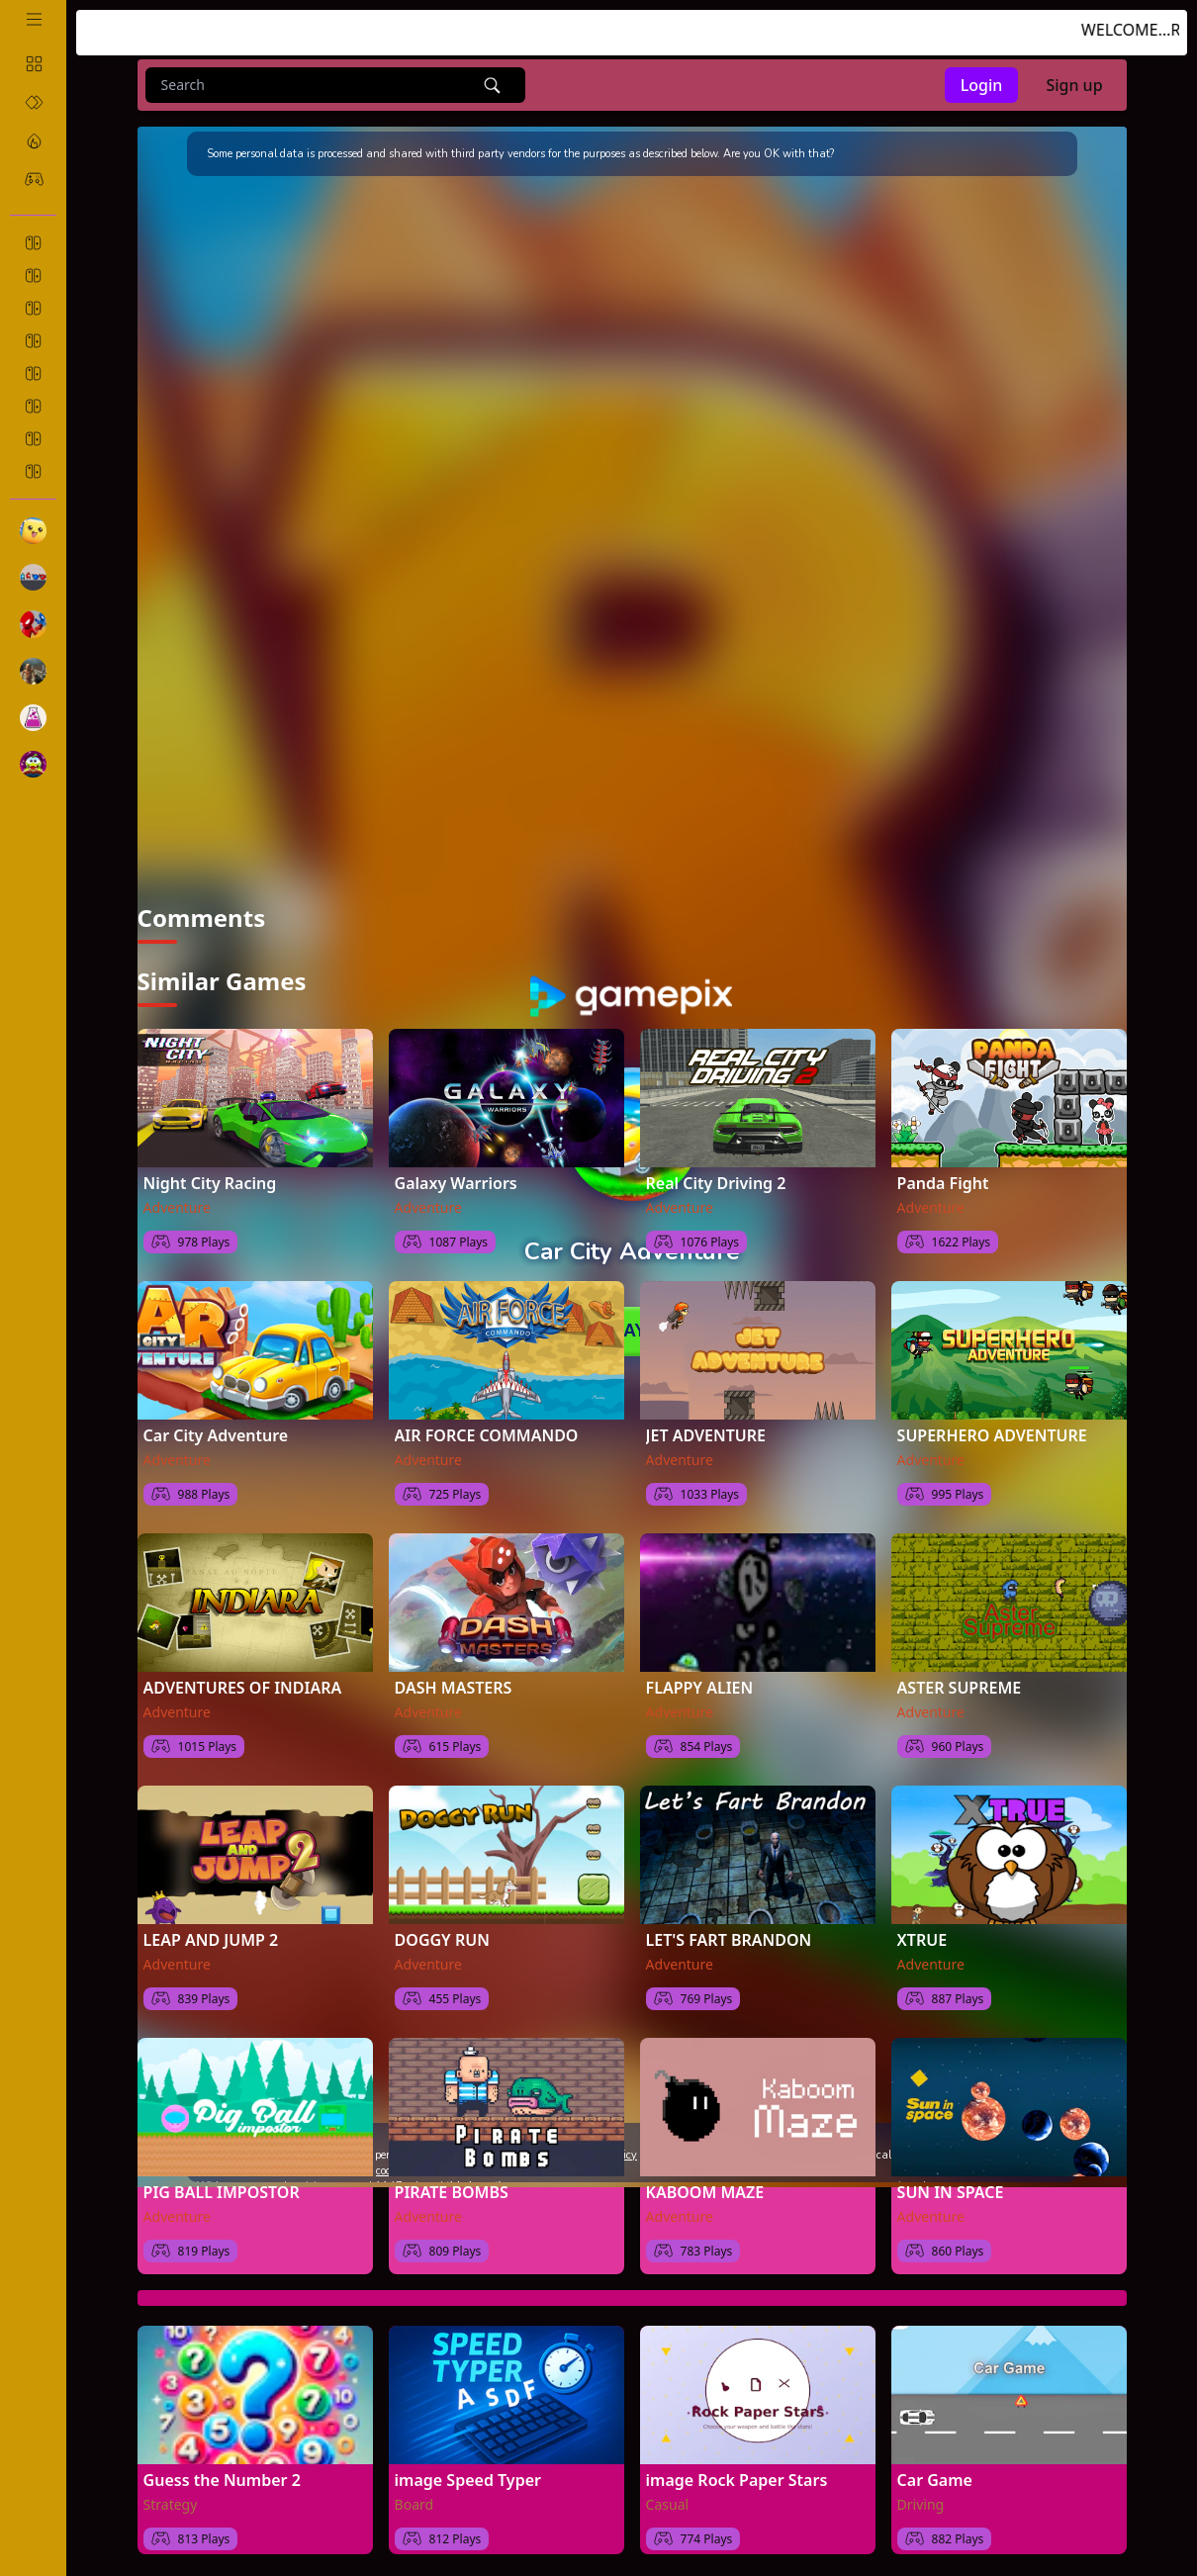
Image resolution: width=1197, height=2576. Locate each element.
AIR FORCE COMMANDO (487, 1434)
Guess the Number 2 (222, 2479)
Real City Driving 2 (716, 1182)
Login (982, 85)
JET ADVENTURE (706, 1434)
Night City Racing (210, 1182)
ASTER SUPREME (959, 1687)
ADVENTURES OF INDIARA (242, 1687)
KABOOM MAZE (705, 2191)
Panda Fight (943, 1182)
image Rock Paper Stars (737, 2479)
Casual (668, 2503)
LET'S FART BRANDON (729, 1939)
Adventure (177, 1206)
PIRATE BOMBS (451, 2191)
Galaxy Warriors (456, 1182)
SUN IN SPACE (950, 2191)
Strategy (170, 2503)
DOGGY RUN (442, 1939)
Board (414, 2503)
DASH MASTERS (453, 1687)
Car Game (934, 2479)
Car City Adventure (216, 1434)
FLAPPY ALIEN (700, 1687)
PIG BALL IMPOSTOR (221, 2191)
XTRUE (922, 1939)
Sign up (1074, 85)
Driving (921, 2503)
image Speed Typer (468, 2479)
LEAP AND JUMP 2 (211, 1939)
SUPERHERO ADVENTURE (992, 1434)
